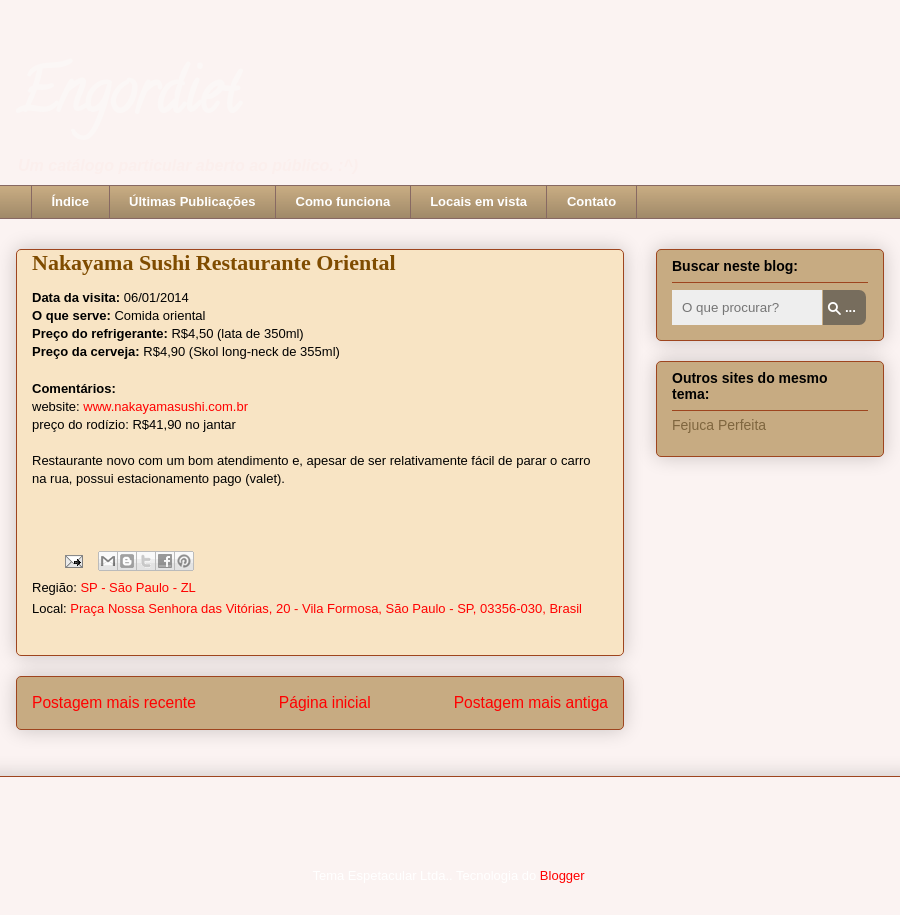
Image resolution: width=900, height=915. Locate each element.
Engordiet (127, 99)
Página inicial (325, 702)
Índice (71, 201)
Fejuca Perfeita (719, 425)
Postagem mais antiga (531, 702)
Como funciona (343, 201)
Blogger (562, 875)
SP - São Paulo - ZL (137, 587)
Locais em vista (478, 201)
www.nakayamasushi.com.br (165, 406)
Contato (591, 201)
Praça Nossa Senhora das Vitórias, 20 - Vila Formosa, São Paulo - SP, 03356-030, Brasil (326, 608)
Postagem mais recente (114, 702)
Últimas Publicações (192, 201)
